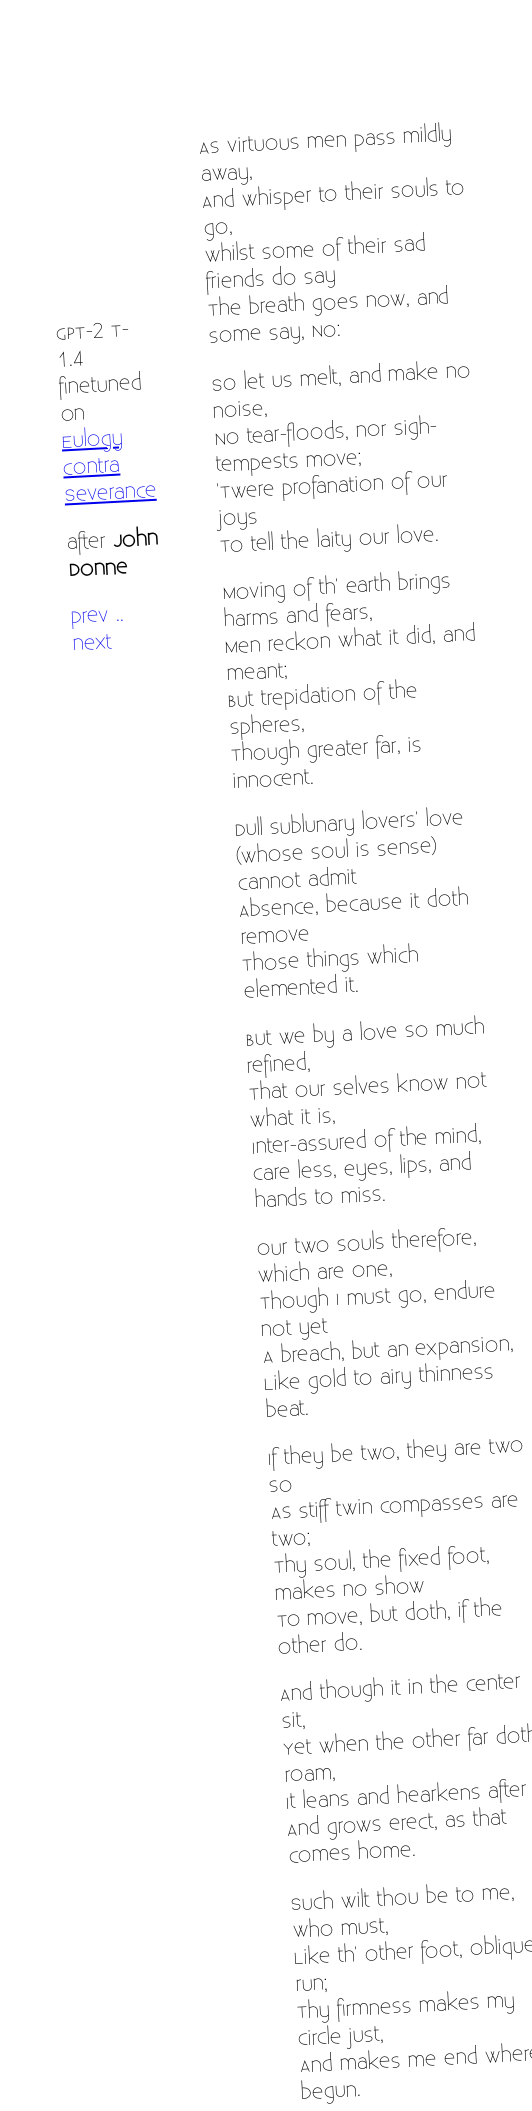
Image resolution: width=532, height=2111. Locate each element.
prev (89, 615)
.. (119, 613)
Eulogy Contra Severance (109, 466)
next (91, 642)
